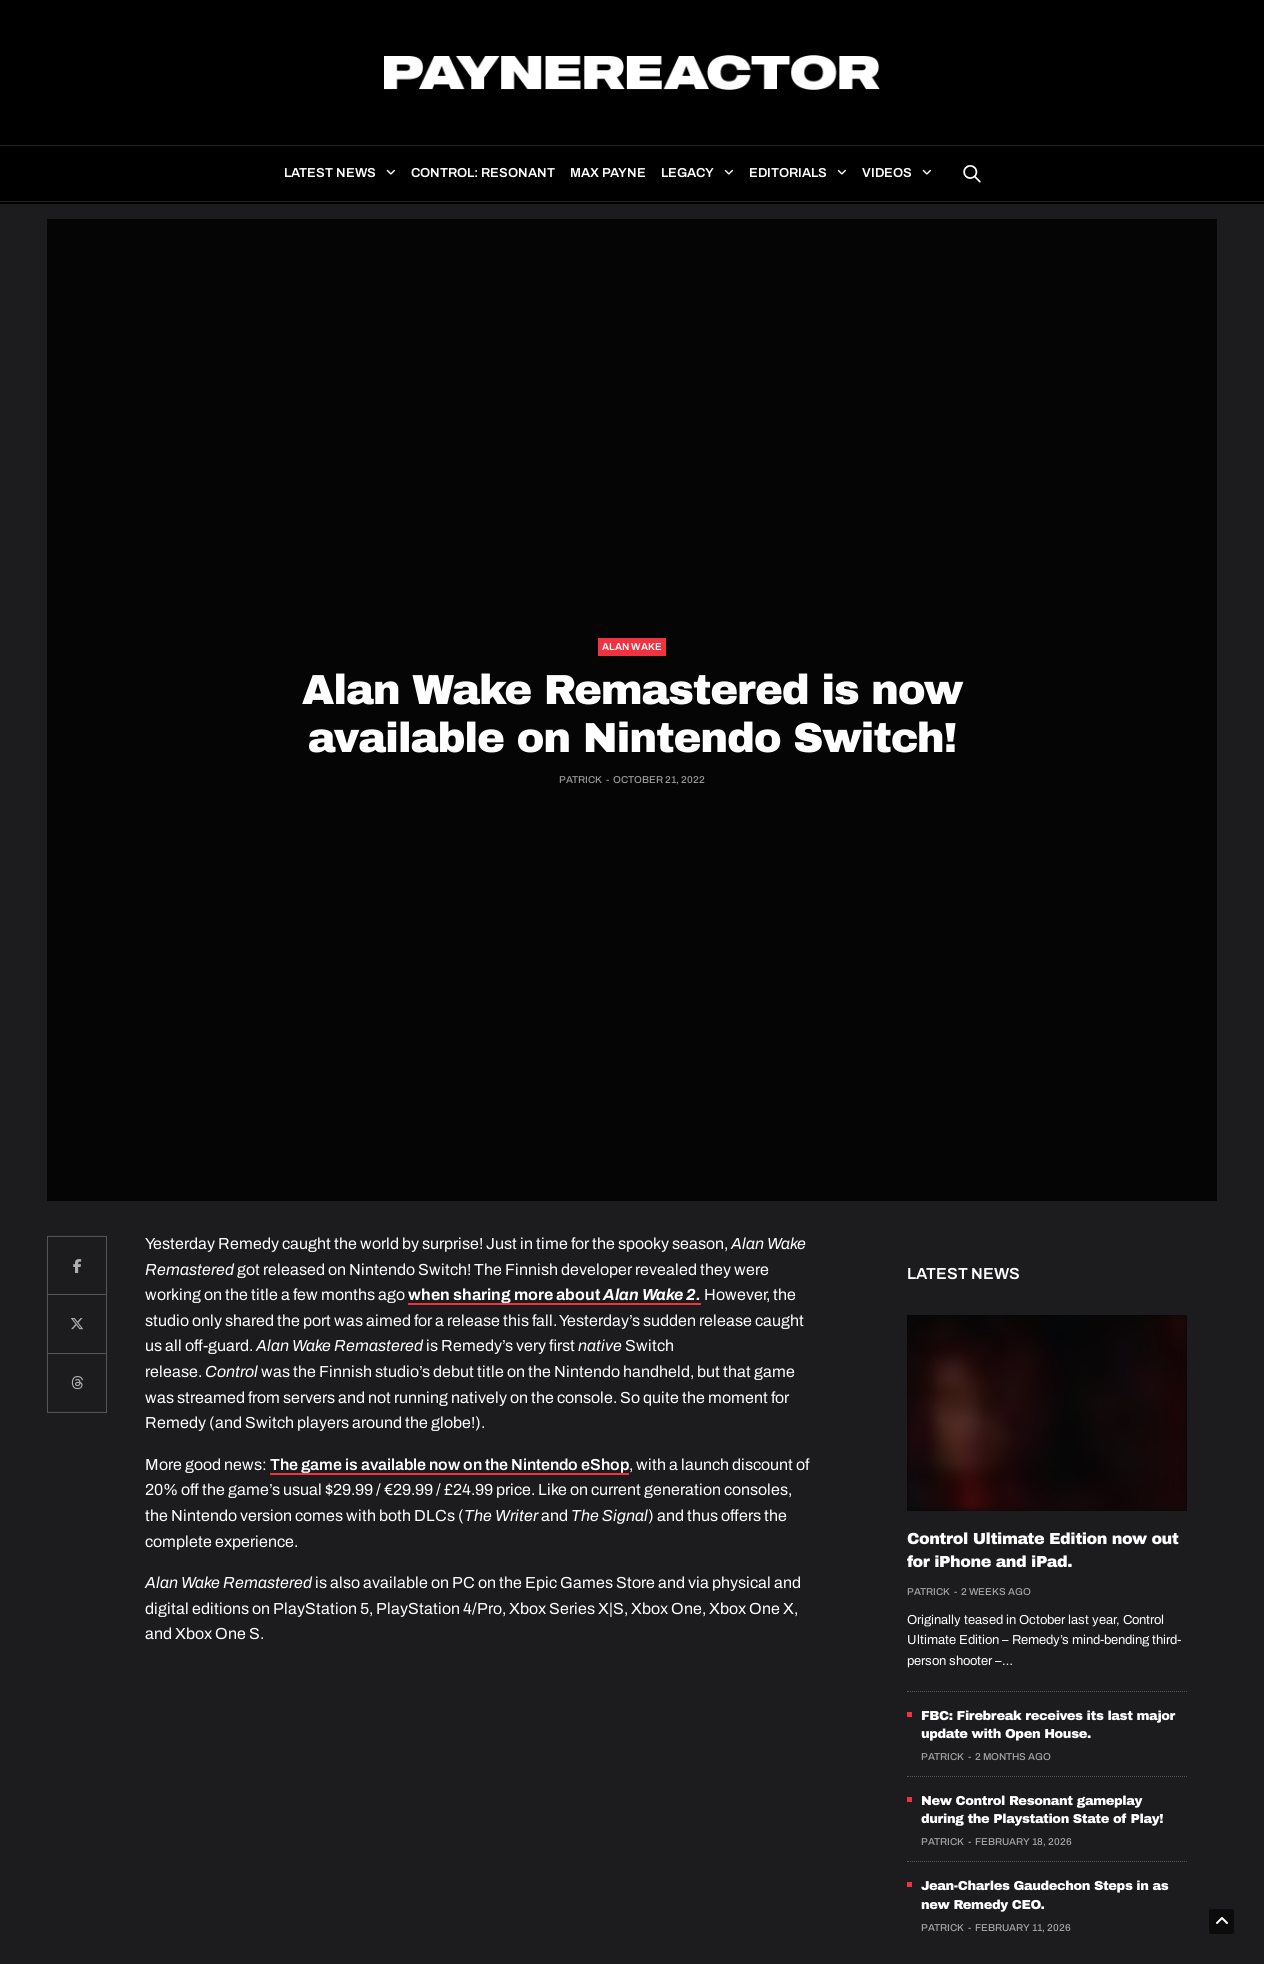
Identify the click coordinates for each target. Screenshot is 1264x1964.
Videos (887, 173)
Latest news (330, 173)
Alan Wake (632, 646)
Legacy (687, 173)
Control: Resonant (483, 173)
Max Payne (608, 173)
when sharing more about (554, 1294)
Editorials (788, 173)
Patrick (580, 779)
